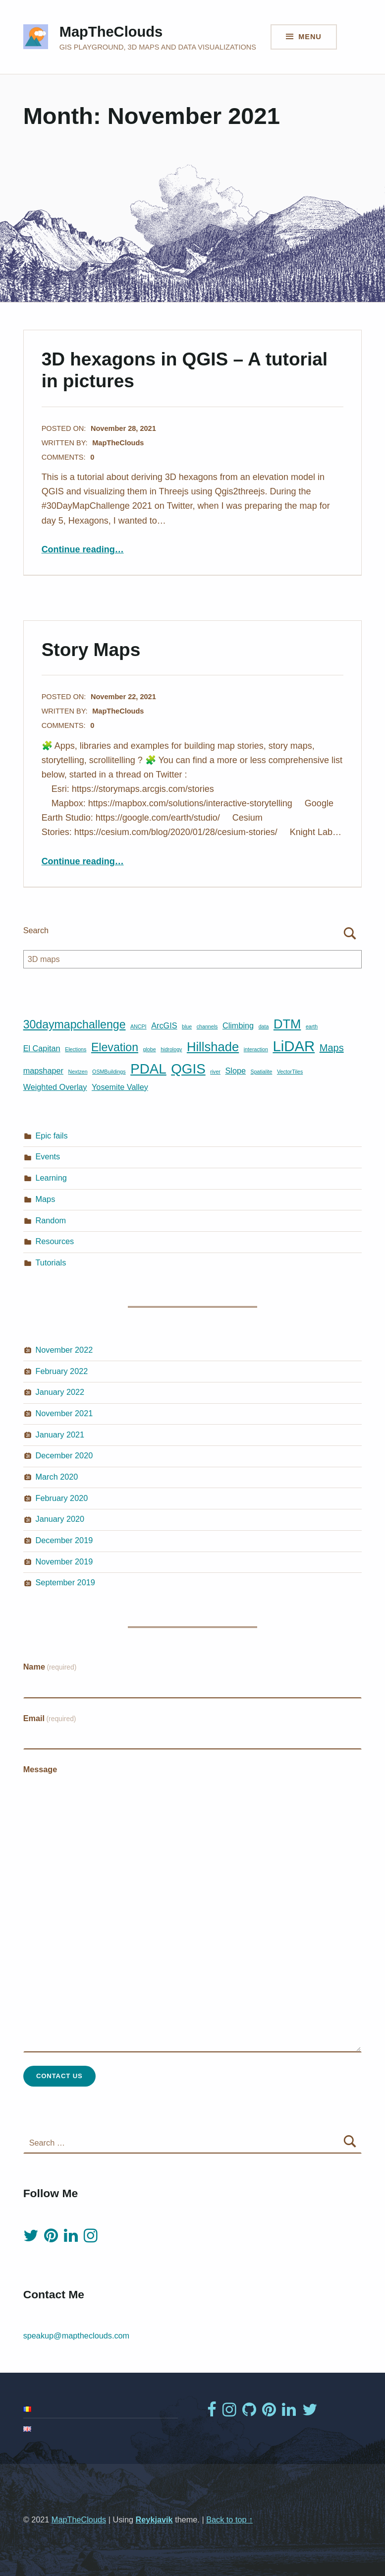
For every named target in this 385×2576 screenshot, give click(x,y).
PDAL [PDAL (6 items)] (148, 1069)
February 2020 (62, 1498)
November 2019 (64, 1561)
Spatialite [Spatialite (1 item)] (262, 1072)
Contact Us (59, 2076)
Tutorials (51, 1262)
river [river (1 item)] (215, 1072)
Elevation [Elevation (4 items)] (114, 1047)
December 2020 (64, 1455)
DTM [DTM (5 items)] (287, 1024)
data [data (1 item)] (264, 1026)
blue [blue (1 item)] (187, 1026)
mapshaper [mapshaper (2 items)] (43, 1070)
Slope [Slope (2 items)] (235, 1070)
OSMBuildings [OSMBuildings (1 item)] (109, 1072)
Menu (310, 37)
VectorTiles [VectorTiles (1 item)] (290, 1072)
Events (48, 1156)
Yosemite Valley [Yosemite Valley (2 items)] (120, 1086)
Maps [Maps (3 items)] (332, 1047)
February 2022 (62, 1371)
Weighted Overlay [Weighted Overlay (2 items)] (55, 1086)
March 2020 (57, 1476)
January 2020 (60, 1518)
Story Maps (91, 649)
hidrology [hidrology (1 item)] (171, 1049)
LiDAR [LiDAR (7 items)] (294, 1046)
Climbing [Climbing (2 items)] (238, 1025)
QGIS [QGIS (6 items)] (188, 1069)
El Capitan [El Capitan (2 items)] (41, 1048)
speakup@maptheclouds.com (76, 2335)
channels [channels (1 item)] (207, 1026)
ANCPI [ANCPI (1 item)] (138, 1026)
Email (49, 1718)
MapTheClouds (111, 32)
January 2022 (60, 1391)
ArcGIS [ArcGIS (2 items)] (164, 1025)
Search (36, 930)
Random (51, 1220)
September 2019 (65, 1582)
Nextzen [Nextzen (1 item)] (77, 1072)
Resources (55, 1241)
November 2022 (64, 1349)
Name (50, 1666)
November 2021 (64, 1413)
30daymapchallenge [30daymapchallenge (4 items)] (74, 1024)
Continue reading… (83, 549)
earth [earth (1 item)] (312, 1026)
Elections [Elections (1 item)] (75, 1049)
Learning (51, 1177)
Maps (45, 1199)
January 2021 (60, 1434)
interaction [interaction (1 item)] (256, 1049)
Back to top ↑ (229, 2519)
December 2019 (64, 1540)
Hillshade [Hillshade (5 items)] (213, 1047)
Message (40, 1769)
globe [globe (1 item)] (149, 1049)
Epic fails (52, 1135)
